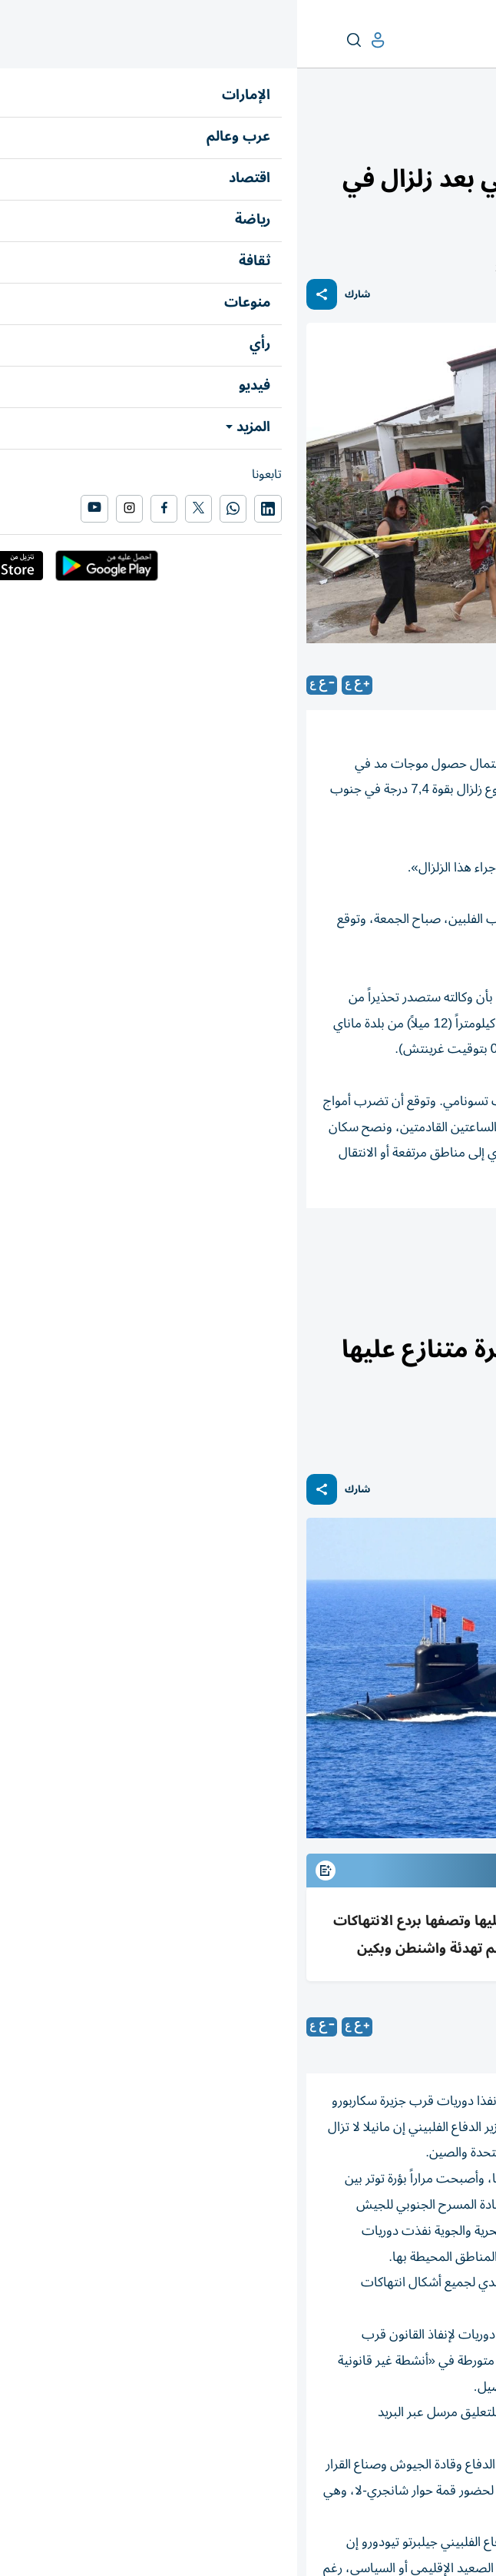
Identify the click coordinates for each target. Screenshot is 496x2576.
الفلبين (407, 1250)
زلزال (465, 1250)
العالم (420, 135)
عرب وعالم (464, 135)
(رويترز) (389, 2027)
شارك (60, 294)
